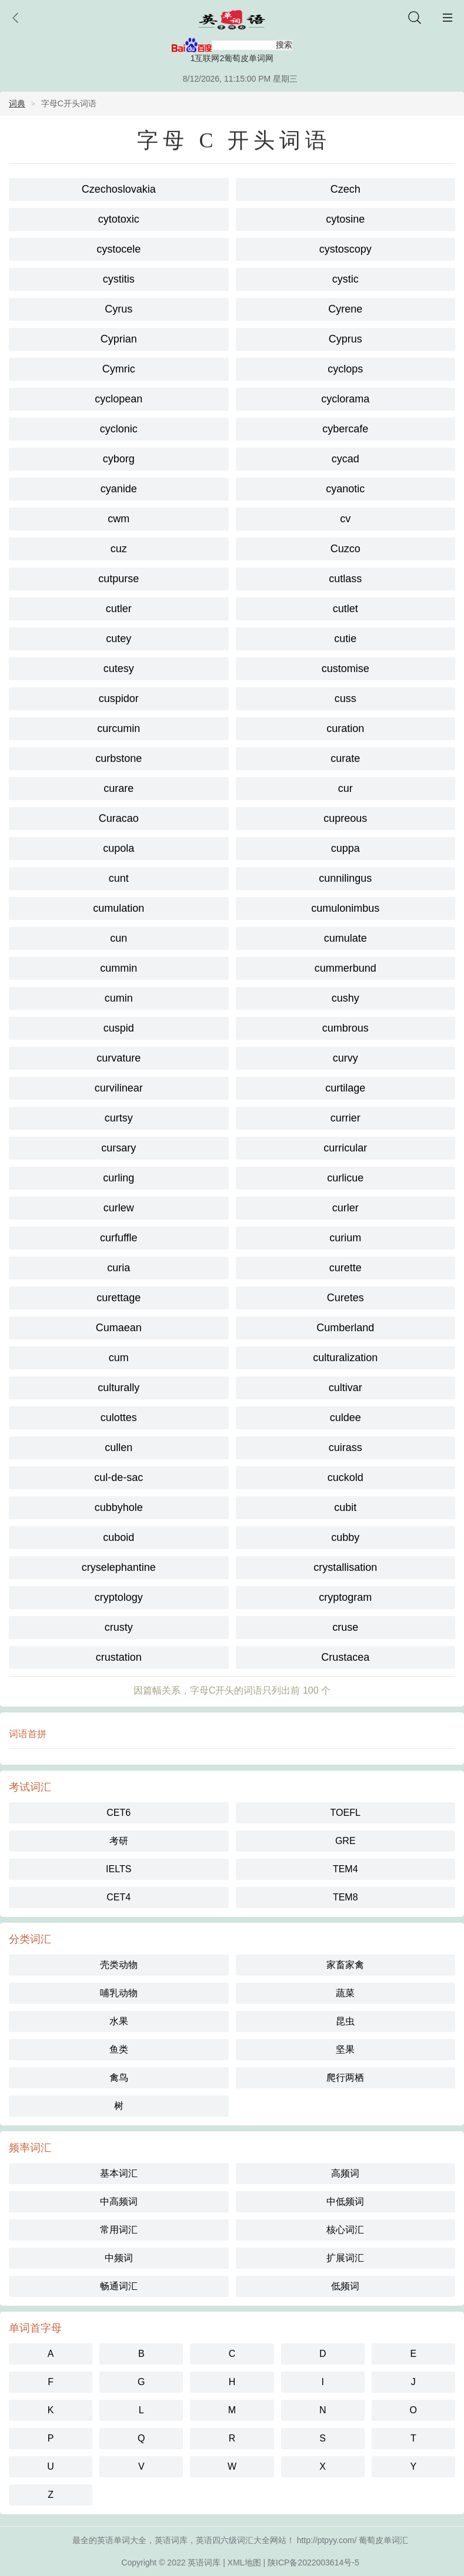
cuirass (345, 1447)
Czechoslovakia (119, 189)
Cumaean (119, 1328)
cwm (118, 519)
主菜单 (447, 17)
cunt (119, 878)
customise (345, 668)
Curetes (345, 1298)
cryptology (119, 1597)
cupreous (345, 818)
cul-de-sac (118, 1477)
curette (345, 1268)
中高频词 (119, 2201)
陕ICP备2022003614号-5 (313, 2562)
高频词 (345, 2173)
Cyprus (345, 339)
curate (345, 758)
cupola (118, 848)
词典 (17, 103)
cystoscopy (345, 249)
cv (345, 519)
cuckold (345, 1477)
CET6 (118, 1813)
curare (118, 788)
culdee (345, 1417)
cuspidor (119, 698)
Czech (345, 189)
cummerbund (345, 968)
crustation (119, 1657)
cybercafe (345, 429)
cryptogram (345, 1597)
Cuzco (345, 549)
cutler (119, 608)
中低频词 (345, 2201)
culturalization (345, 1357)
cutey (118, 638)
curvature (118, 1058)
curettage (118, 1298)
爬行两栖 (345, 2078)
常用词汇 (119, 2230)
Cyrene (345, 309)
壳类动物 (119, 1965)
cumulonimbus (345, 908)
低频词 (345, 2286)
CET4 (118, 1897)
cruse (345, 1627)
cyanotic (345, 489)
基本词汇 (119, 2173)
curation (345, 728)
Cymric (118, 369)
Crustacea (345, 1657)
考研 (118, 1841)
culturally (118, 1387)
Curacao (119, 818)
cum (119, 1357)
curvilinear (119, 1088)
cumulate (345, 938)
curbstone (118, 758)
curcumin (118, 728)
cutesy (119, 668)
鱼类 (118, 2049)
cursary (118, 1148)
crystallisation (345, 1567)
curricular (345, 1148)
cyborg (119, 459)
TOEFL (345, 1813)
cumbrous (345, 1028)
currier (345, 1118)
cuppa (345, 848)
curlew (119, 1208)
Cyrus (118, 309)
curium (345, 1238)
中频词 (119, 2258)
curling (118, 1178)
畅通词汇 (119, 2286)
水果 (118, 2021)
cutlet (345, 608)
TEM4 (345, 1869)
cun (118, 938)
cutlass (345, 579)
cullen (118, 1447)
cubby (345, 1537)
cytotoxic (118, 219)
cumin (119, 998)
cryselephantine (119, 1567)
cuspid (119, 1028)
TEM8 (345, 1897)
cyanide (119, 489)
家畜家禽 (345, 1965)
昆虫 (345, 2021)
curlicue (345, 1178)
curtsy (119, 1118)
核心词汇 (345, 2230)
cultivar (345, 1387)
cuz (119, 549)
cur (345, 788)
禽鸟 (118, 2078)
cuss (345, 698)
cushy (345, 998)
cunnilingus (345, 878)
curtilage (345, 1088)
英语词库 (204, 2562)
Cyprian (119, 339)
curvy (345, 1058)
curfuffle (119, 1238)
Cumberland (345, 1328)
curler (345, 1208)
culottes (119, 1417)
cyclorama (345, 399)
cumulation (118, 908)
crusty (119, 1627)
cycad (345, 459)
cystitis (119, 279)
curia (118, 1268)
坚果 (345, 2049)
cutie (345, 638)
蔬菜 (345, 1993)
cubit (345, 1507)
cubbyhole (119, 1507)
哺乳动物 (119, 1993)
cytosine (345, 219)
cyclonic (119, 429)
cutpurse (118, 579)
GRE (345, 1841)
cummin (118, 968)
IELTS (118, 1869)
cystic (345, 279)
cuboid (118, 1537)
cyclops (345, 369)
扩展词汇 (345, 2258)
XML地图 (244, 2562)
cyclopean (118, 399)
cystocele (118, 249)
